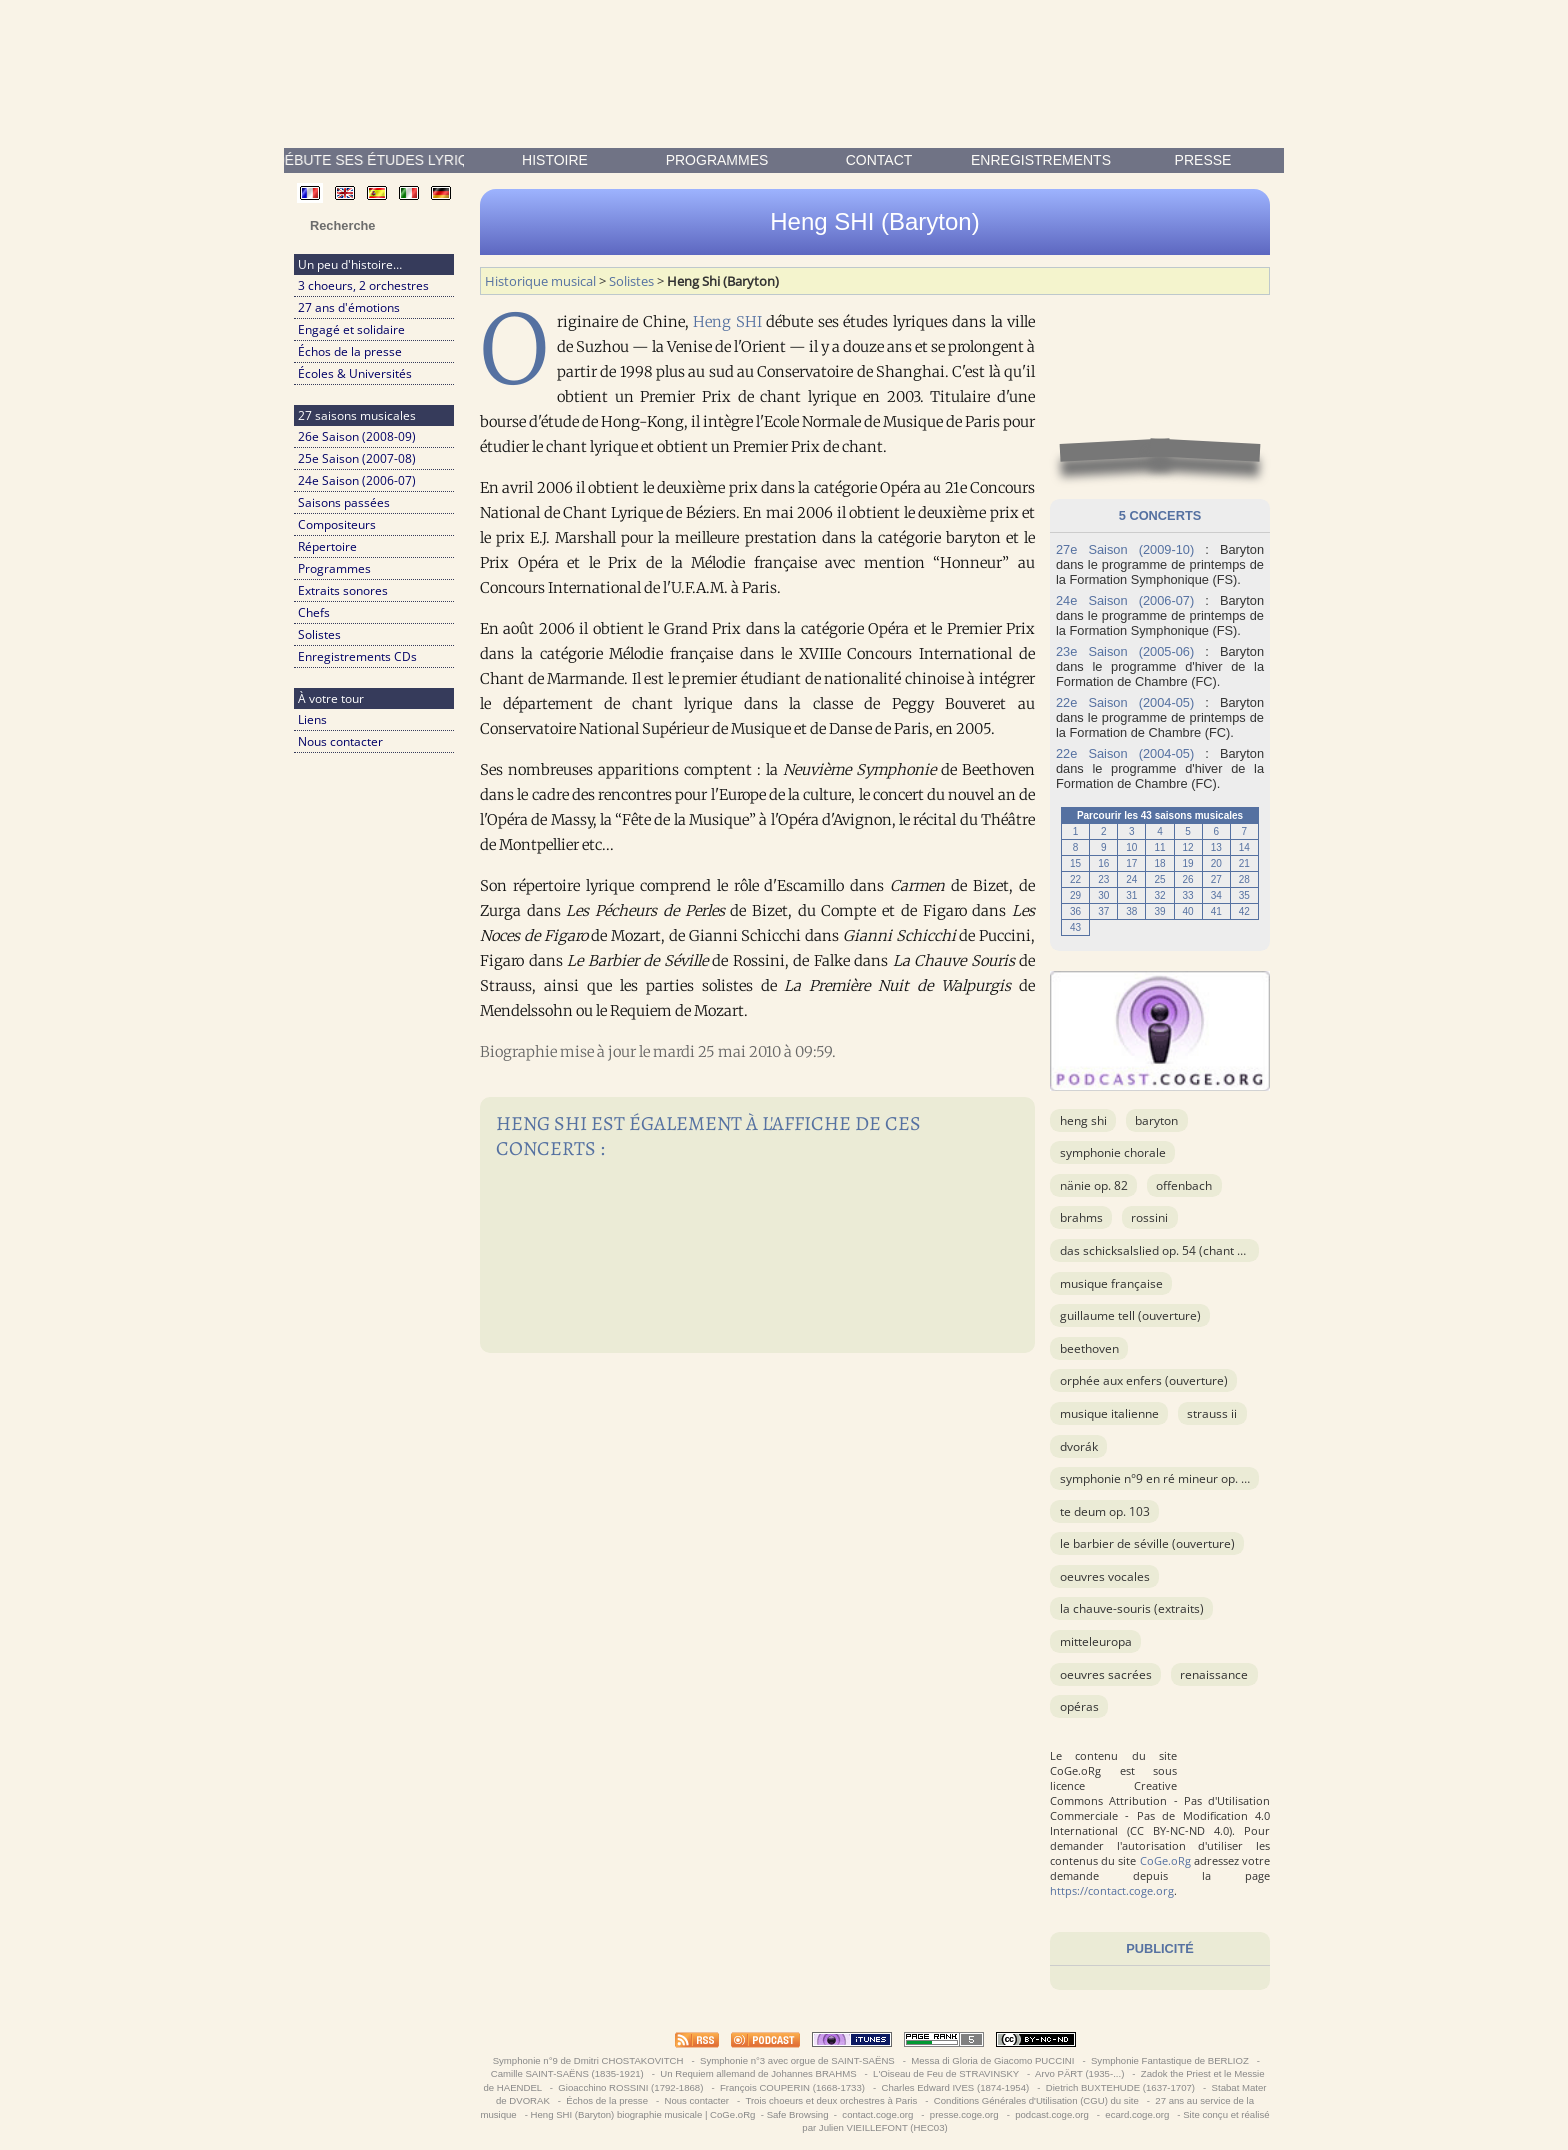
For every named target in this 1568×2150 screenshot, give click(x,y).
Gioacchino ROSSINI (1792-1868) (631, 2087)
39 (1159, 911)
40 (1188, 911)
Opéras (1079, 1706)
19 (1188, 863)
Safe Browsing (798, 2114)
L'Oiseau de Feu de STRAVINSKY (945, 2073)
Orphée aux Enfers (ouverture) (1144, 1380)
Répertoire (327, 546)
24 (1131, 879)
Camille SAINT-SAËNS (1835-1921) (567, 2073)
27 (1216, 879)
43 (1075, 927)
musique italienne (1109, 1413)
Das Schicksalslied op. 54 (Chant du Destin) (1176, 1250)
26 (1188, 879)
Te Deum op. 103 (1105, 1511)
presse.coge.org (964, 2114)
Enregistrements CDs (357, 656)
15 (1075, 863)
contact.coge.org (878, 2114)
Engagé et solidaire (351, 329)
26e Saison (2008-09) (357, 436)
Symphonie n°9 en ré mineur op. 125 (1161, 1478)
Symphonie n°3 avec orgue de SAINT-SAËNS (797, 2060)
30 (1103, 895)
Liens (312, 719)
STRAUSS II (1212, 1413)
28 (1244, 879)
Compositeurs (337, 524)
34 (1216, 895)
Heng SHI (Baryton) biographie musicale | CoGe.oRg (643, 2114)
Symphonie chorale (1113, 1152)
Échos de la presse (350, 351)
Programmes (717, 160)
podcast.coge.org (1052, 2114)
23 (1103, 879)
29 (1075, 895)
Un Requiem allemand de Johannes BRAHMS (759, 2073)
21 (1244, 863)
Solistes (319, 634)
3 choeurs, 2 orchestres (363, 285)
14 (1244, 847)
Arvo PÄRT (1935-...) (1080, 2073)
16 (1103, 863)
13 (1216, 847)
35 (1244, 895)
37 (1103, 911)
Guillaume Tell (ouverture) (1130, 1315)
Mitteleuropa (1096, 1641)
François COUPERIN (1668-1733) (792, 2087)
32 (1159, 895)
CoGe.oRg (1165, 1860)
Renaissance (1214, 1674)
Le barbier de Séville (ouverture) (1147, 1543)
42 (1244, 911)
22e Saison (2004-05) (1125, 702)
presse (1203, 160)
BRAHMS (1081, 1217)
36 (1075, 911)
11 (1159, 847)
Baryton (1156, 1120)
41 (1216, 911)
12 (1188, 847)
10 (1131, 847)
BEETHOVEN (1089, 1348)
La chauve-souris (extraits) (1132, 1608)
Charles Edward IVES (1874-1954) (955, 2087)
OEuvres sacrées (1106, 1674)
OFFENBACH (1184, 1185)
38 (1131, 911)
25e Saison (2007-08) (357, 458)
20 (1216, 863)
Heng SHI (727, 322)
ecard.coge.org (1137, 2114)
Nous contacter (340, 741)
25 (1159, 879)
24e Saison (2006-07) (357, 480)
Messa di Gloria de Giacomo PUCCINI (993, 2060)
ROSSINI (1149, 1217)
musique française (1111, 1283)
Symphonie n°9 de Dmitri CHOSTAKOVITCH (588, 2060)
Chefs (314, 612)
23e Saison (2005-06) (1125, 651)
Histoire (555, 160)
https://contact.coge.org (1112, 1890)
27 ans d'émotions (349, 307)
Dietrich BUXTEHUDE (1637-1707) (1120, 2087)
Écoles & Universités (355, 373)
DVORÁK (1079, 1446)
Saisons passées (344, 502)
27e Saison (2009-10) (1125, 549)
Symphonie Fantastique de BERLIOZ (1169, 2060)
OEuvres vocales (1105, 1576)
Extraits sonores (343, 590)
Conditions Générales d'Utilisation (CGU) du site (1036, 2100)
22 (1075, 879)
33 (1188, 895)
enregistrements (1041, 160)
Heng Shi (1083, 1120)
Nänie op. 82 (1094, 1185)
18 (1159, 863)
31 (1131, 895)
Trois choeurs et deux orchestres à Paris (831, 2100)
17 (1131, 863)
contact (879, 160)
